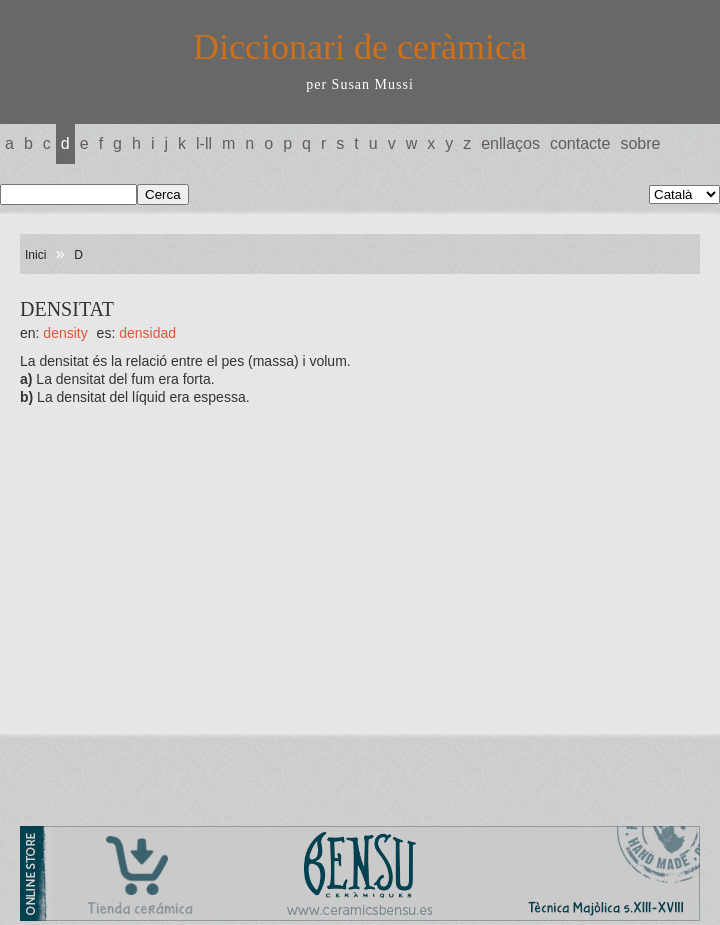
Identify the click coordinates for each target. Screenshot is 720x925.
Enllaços (510, 143)
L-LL (204, 143)
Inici (35, 255)
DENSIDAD (147, 333)
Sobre (640, 143)
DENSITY (65, 333)
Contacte (580, 143)
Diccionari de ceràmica (360, 47)
